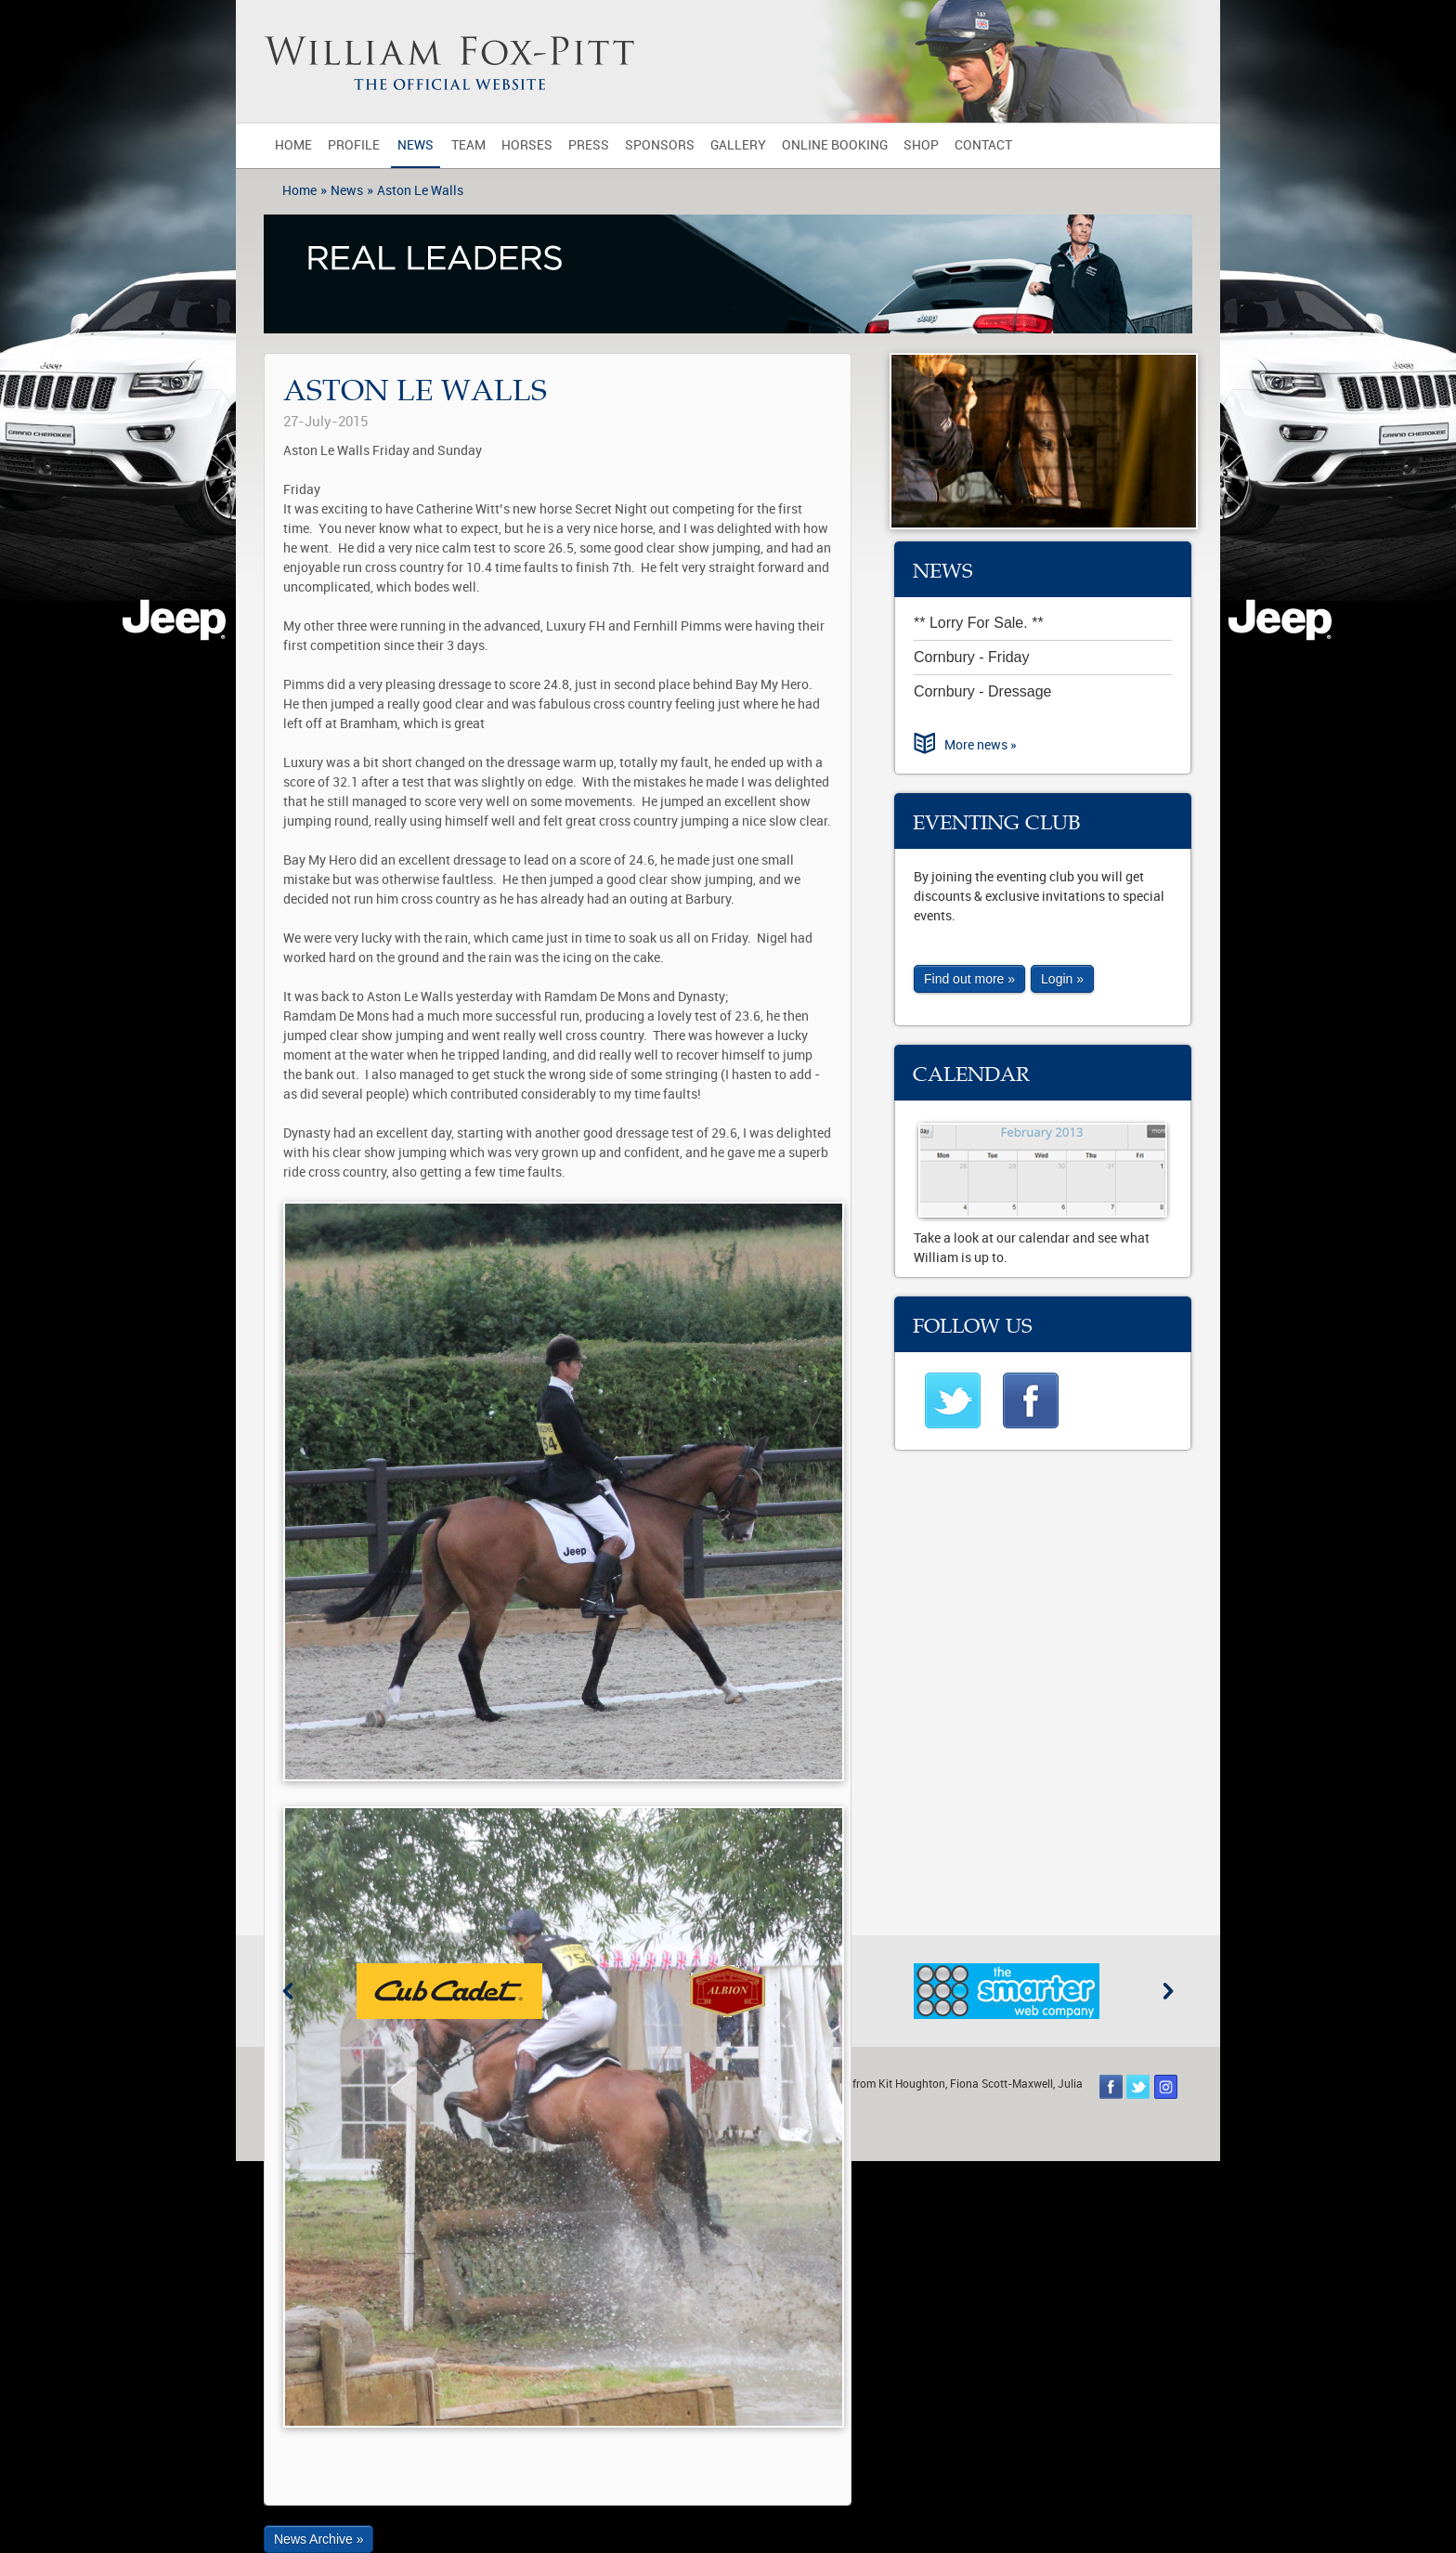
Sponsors (660, 145)
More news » (980, 745)
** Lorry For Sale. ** (979, 623)
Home (293, 145)
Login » (1062, 978)
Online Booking (835, 145)
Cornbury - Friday (971, 657)
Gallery (738, 145)
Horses (526, 145)
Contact (983, 145)
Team (468, 145)
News (415, 145)
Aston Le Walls (420, 191)
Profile (354, 145)
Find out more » (969, 978)
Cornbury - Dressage (983, 691)
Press (588, 145)
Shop (921, 145)
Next (1168, 1991)
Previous (287, 1991)
